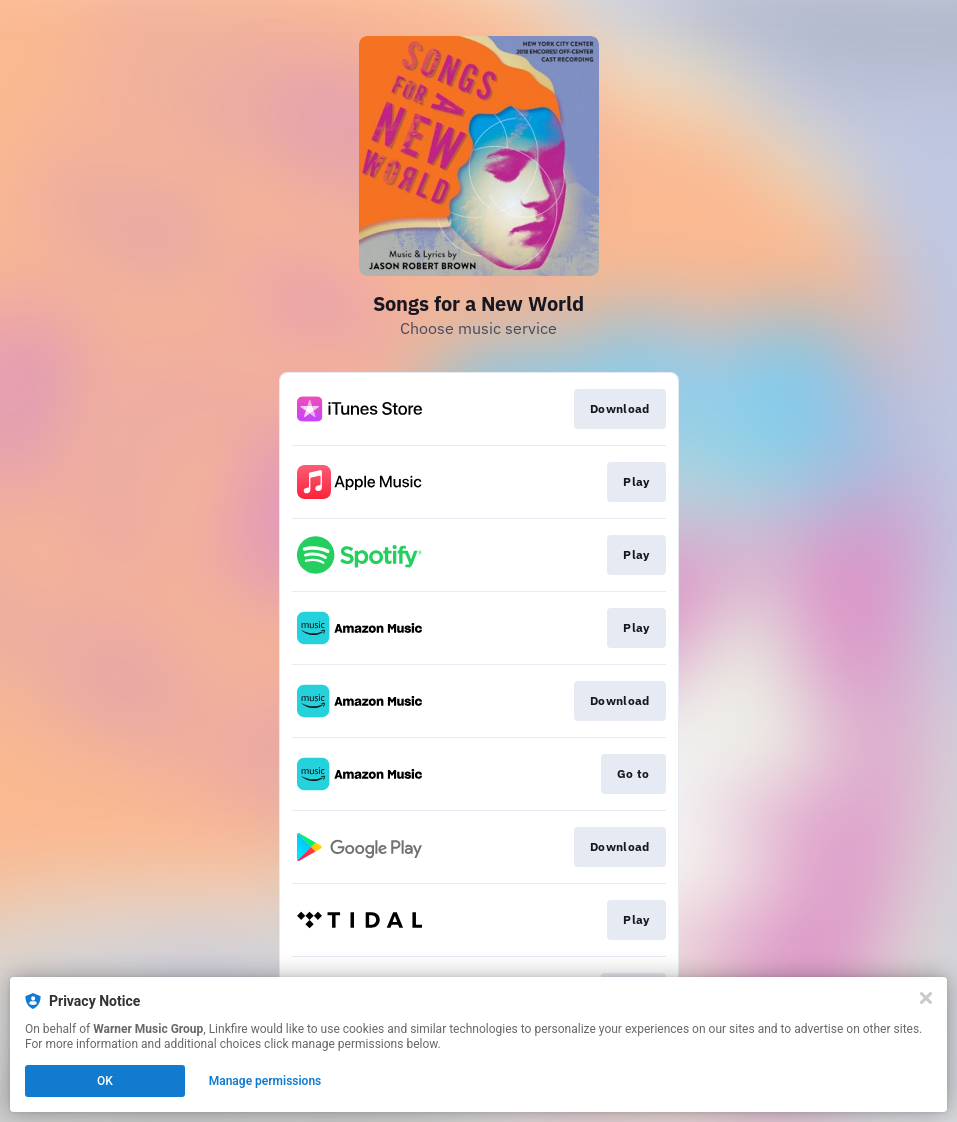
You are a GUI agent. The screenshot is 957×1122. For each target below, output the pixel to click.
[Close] (926, 998)
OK (105, 1081)
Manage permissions (265, 1081)
